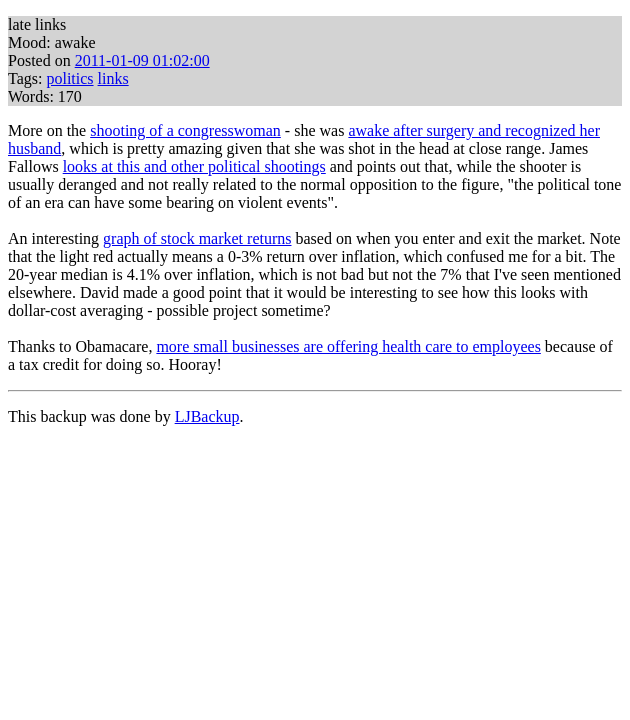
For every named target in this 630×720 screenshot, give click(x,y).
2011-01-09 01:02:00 (142, 60)
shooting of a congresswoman (185, 130)
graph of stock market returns (197, 238)
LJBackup (207, 416)
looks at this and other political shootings (194, 166)
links (113, 78)
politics (69, 78)
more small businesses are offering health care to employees (348, 346)
